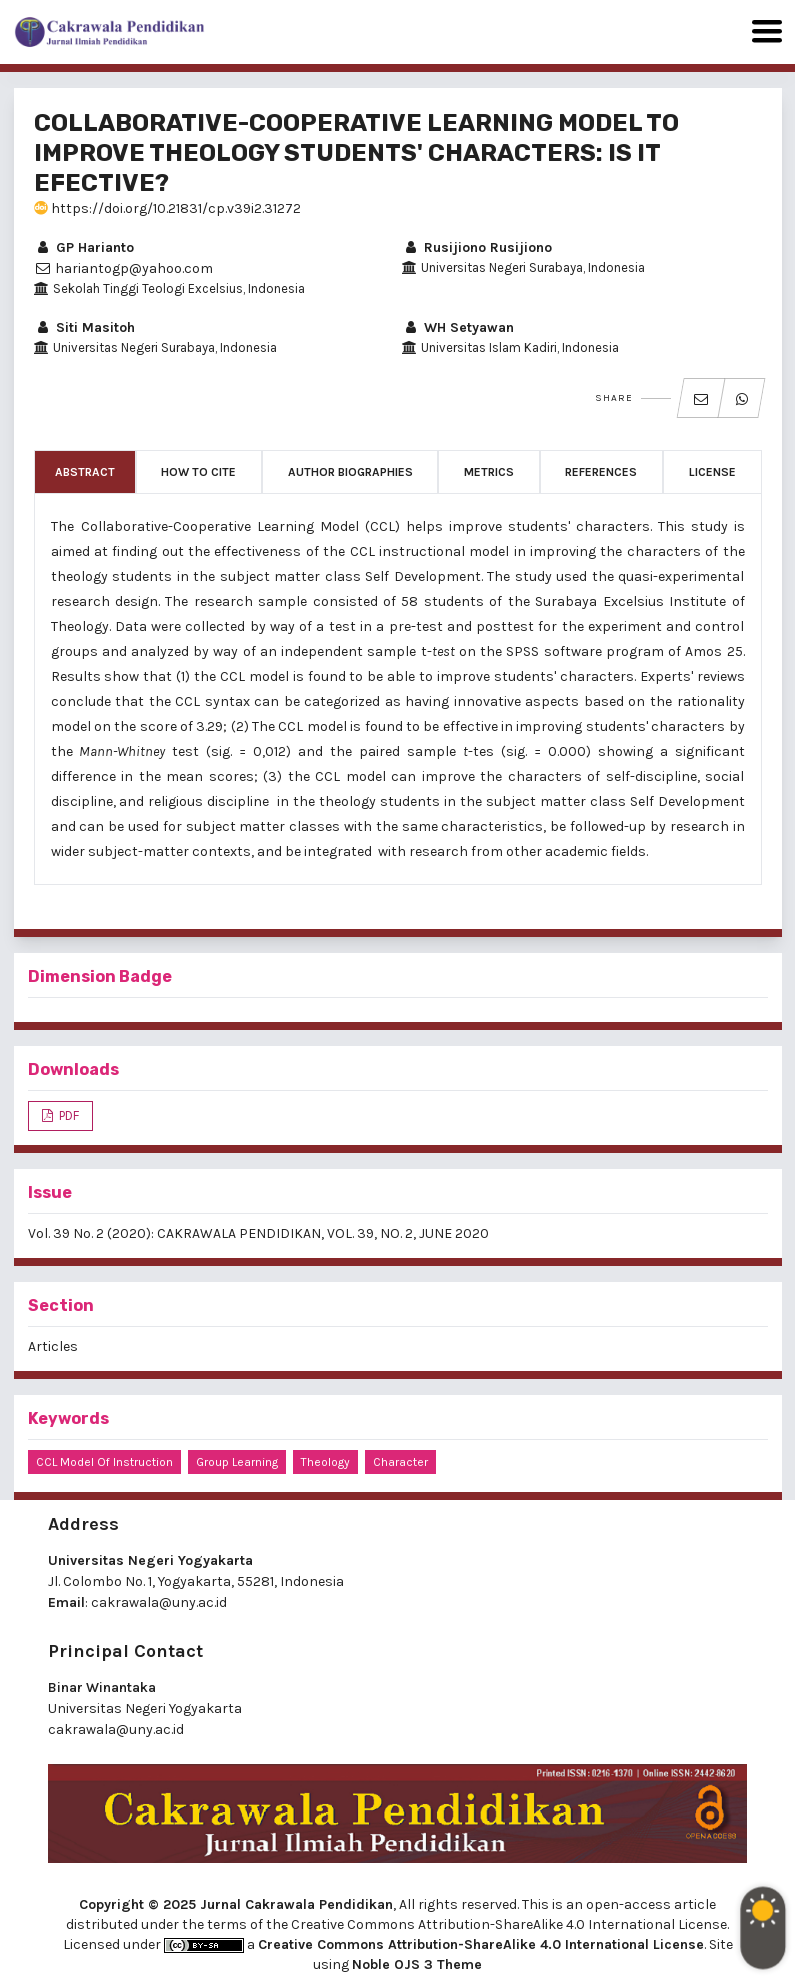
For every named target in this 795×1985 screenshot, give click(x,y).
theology (325, 1462)
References (601, 472)
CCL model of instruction (104, 1462)
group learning (237, 1462)
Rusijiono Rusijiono (477, 247)
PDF (67, 1115)
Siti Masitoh (84, 327)
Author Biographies (350, 472)
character (400, 1462)
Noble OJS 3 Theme (417, 1964)
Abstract (85, 472)
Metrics (489, 472)
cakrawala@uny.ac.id (159, 1602)
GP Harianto (84, 247)
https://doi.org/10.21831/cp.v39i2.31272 (167, 208)
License (712, 472)
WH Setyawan (458, 327)
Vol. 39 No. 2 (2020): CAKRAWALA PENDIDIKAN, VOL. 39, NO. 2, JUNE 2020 (258, 1233)
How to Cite (198, 472)
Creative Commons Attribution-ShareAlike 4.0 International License (481, 1944)
